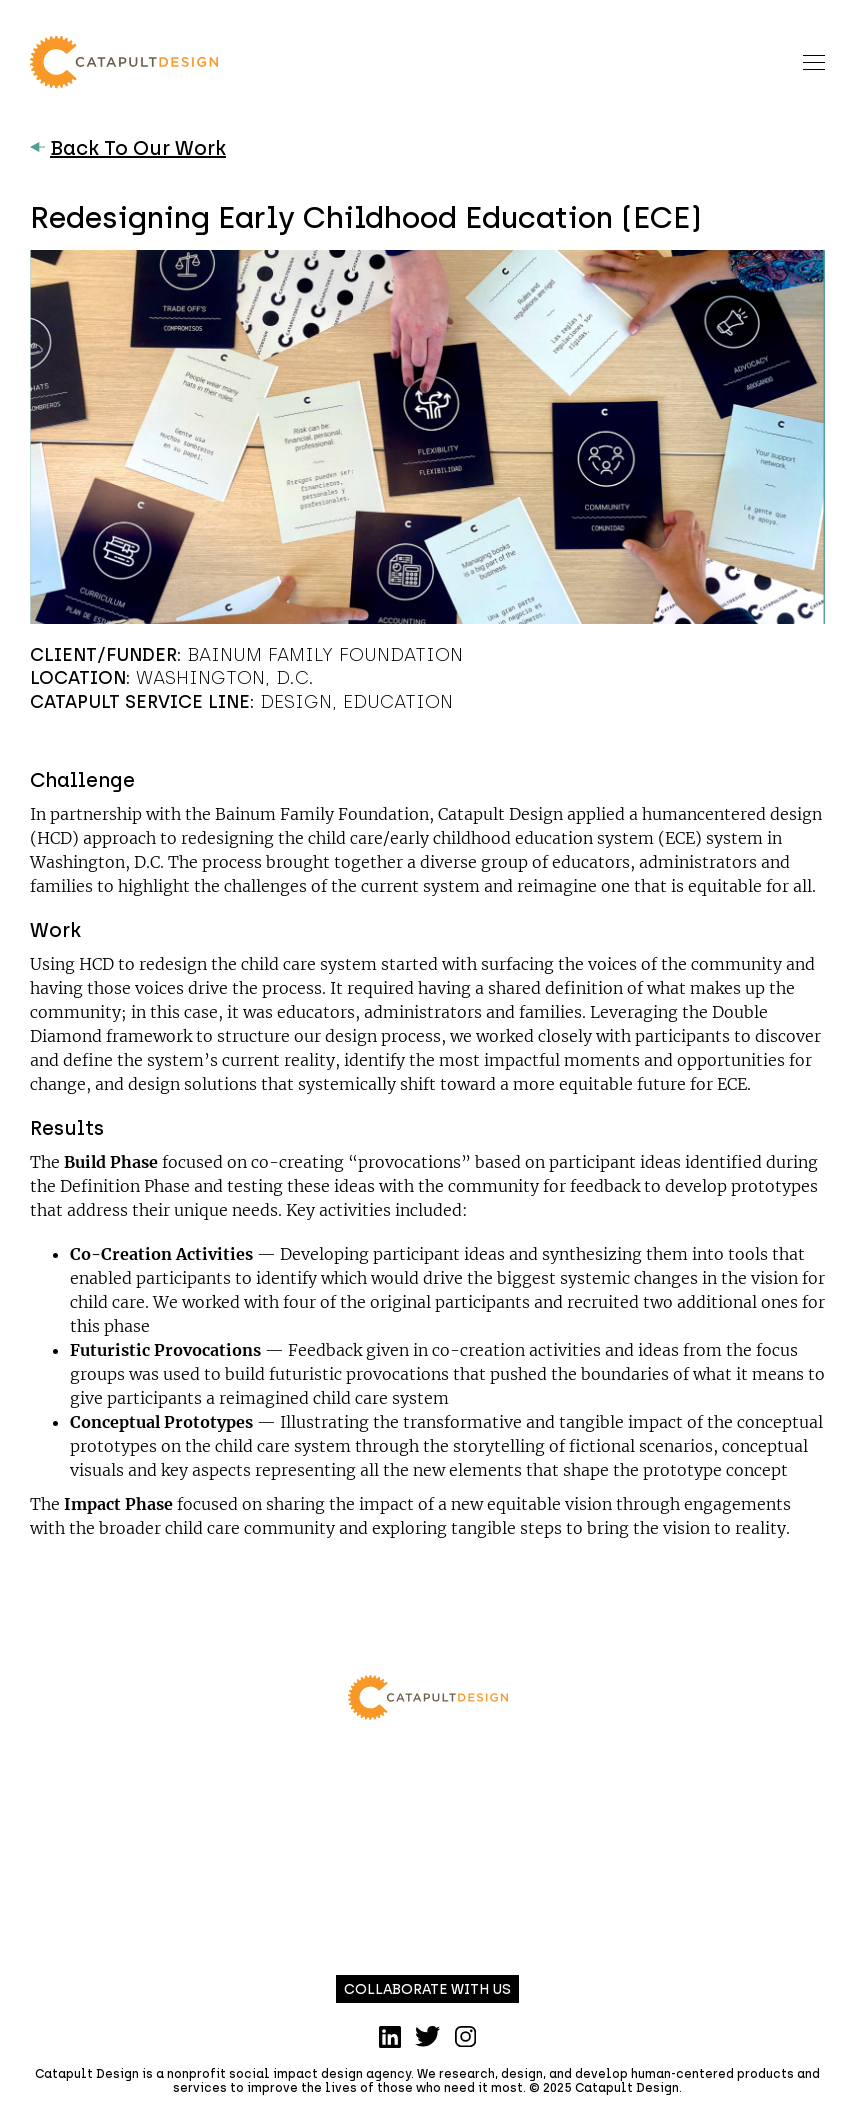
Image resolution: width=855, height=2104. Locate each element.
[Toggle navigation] (814, 61)
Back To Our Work (128, 148)
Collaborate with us (427, 1989)
